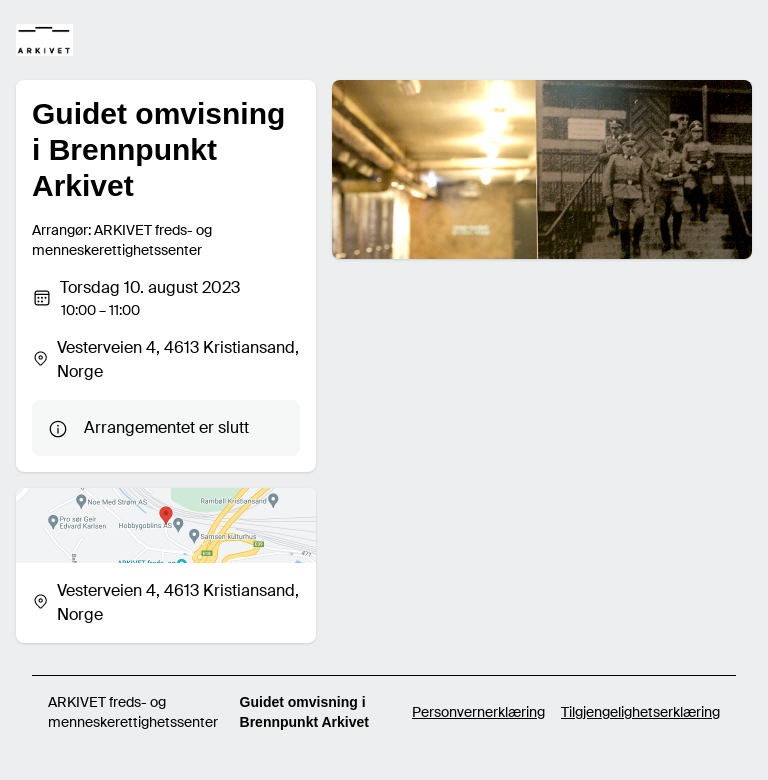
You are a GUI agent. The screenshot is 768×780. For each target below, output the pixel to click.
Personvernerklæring (478, 712)
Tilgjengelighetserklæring (640, 712)
